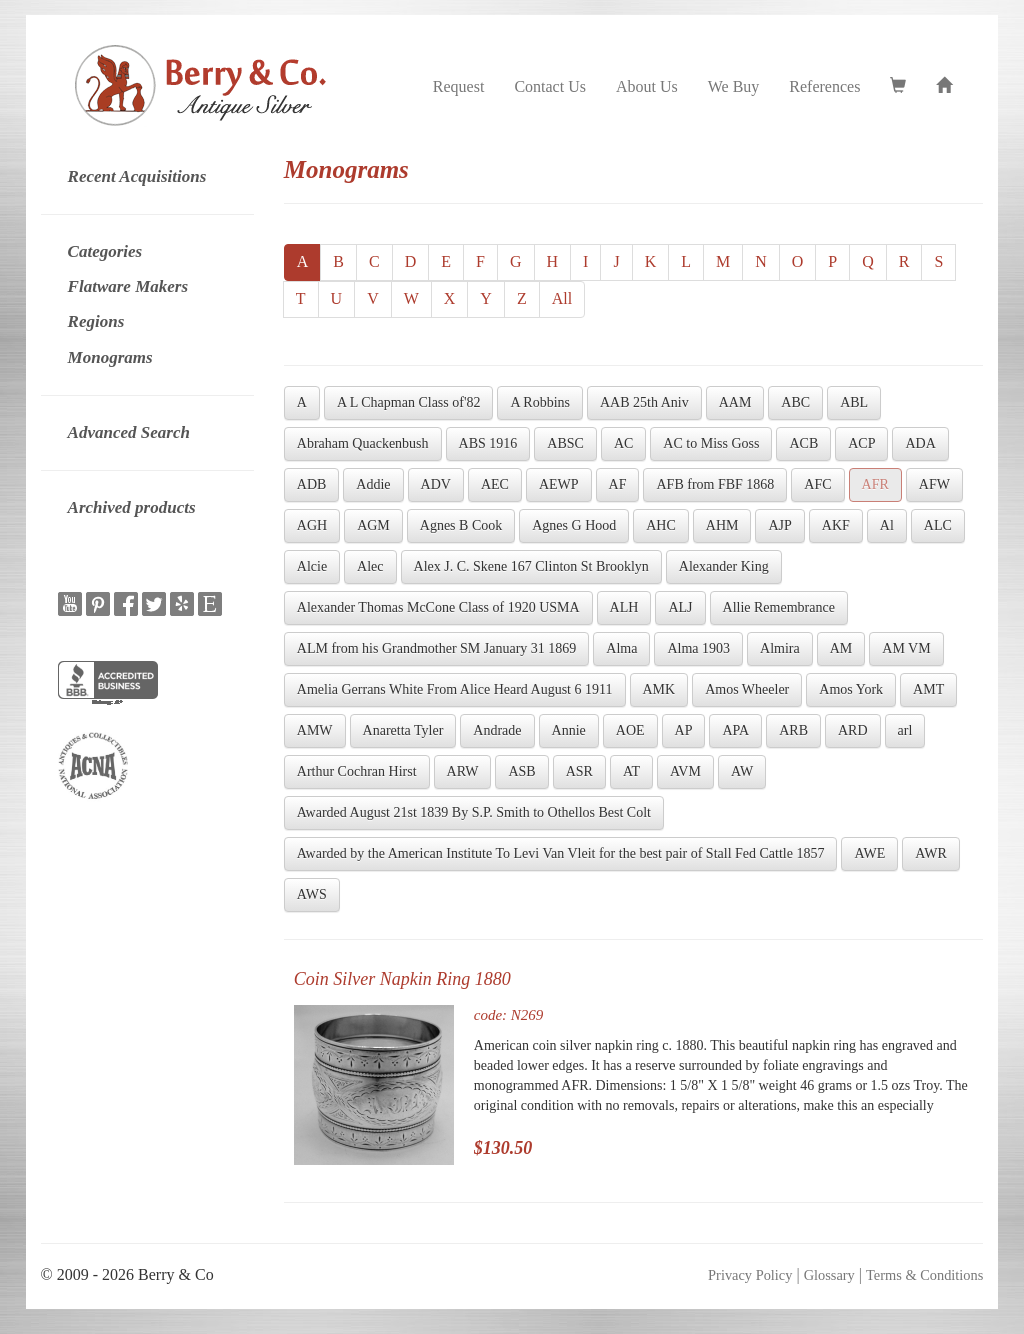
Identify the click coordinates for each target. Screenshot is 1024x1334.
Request (459, 86)
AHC (661, 525)
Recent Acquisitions (137, 176)
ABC (795, 402)
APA (735, 730)
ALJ (680, 607)
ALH (624, 607)
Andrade (497, 730)
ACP (861, 443)
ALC (938, 525)
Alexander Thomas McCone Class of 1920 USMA (438, 607)
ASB (521, 771)
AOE (630, 730)
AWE (869, 853)
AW (742, 771)
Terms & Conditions (924, 1275)
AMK (659, 689)
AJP (779, 525)
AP (684, 730)
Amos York (851, 689)
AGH (312, 525)
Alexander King (724, 566)
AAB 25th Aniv (644, 402)
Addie (373, 484)
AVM (685, 771)
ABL (854, 402)
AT (631, 771)
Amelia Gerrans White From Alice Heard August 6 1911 (455, 689)
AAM (735, 402)
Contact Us (550, 86)
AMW (315, 730)
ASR (579, 771)
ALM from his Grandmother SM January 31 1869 (437, 648)
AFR (875, 484)
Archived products (132, 507)
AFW (934, 484)
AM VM (906, 648)
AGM (373, 525)
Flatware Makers (128, 286)
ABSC (565, 443)
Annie (569, 730)
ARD (853, 730)
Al (887, 525)
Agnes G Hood (574, 525)
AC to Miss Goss (711, 443)
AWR (931, 853)
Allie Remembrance (779, 607)
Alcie (312, 566)
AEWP (559, 484)
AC (623, 443)
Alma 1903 (698, 648)
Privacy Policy (750, 1275)
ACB (803, 443)
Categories (105, 251)
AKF (836, 525)
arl (905, 730)
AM (841, 648)
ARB (793, 730)
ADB (312, 484)
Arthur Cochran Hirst (357, 771)
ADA (920, 443)
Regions (96, 321)
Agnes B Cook (461, 525)
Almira (780, 648)
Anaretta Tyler (403, 730)
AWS (312, 894)
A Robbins (540, 402)
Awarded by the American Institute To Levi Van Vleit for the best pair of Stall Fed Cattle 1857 (561, 853)
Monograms (110, 357)
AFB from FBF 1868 (715, 484)
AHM (722, 525)
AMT (928, 689)
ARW (463, 771)
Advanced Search (129, 432)
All (562, 298)
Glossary (829, 1275)
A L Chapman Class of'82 (409, 402)
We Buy (734, 86)
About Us (647, 86)
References (824, 86)
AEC (495, 484)
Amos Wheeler (747, 689)
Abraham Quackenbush (363, 443)
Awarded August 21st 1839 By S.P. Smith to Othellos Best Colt (474, 812)
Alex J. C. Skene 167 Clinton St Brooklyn (531, 566)
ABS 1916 (488, 443)
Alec (370, 566)
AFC (817, 484)
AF (618, 484)
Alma (621, 648)
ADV (436, 484)
